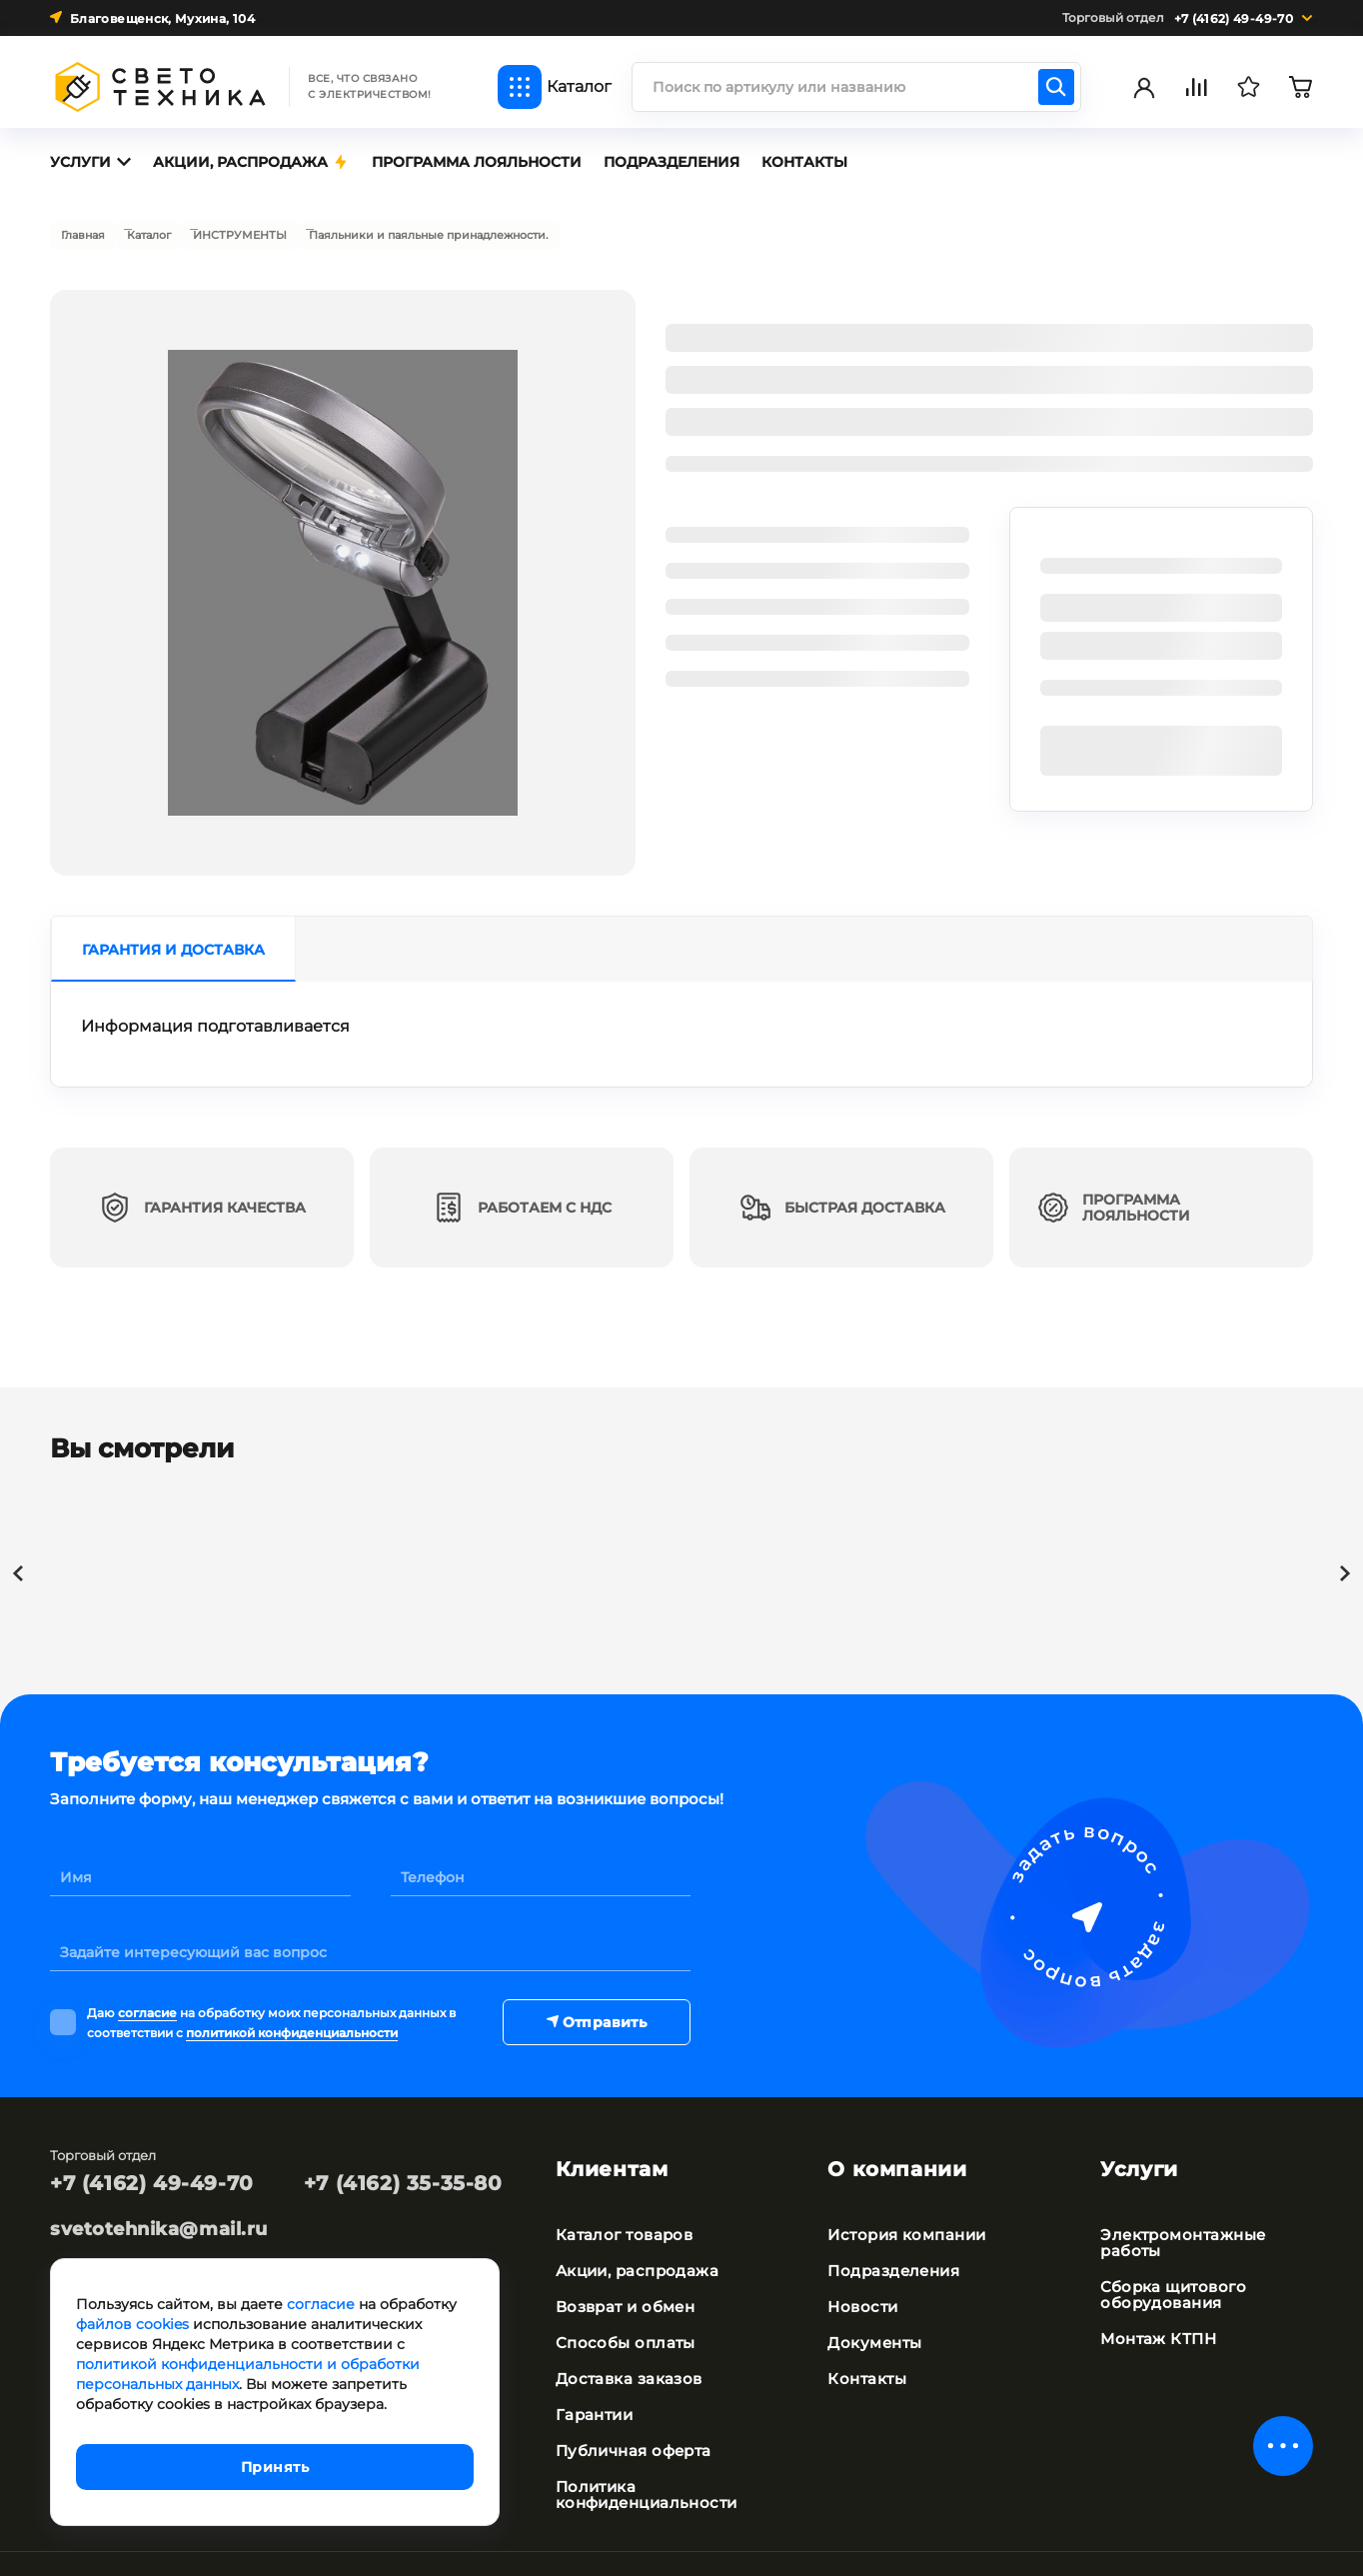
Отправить (597, 2008)
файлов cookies (132, 2324)
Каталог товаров (620, 2191)
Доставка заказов (624, 2335)
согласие (147, 2000)
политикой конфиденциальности (292, 2016)
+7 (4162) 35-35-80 (403, 2169)
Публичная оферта (630, 2407)
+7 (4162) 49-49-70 (152, 2169)
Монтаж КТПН (1154, 2295)
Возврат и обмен (622, 2263)
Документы (871, 2299)
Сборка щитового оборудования (1168, 2251)
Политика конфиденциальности (642, 2451)
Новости (860, 2263)
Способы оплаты (619, 2299)
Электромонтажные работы (1178, 2199)
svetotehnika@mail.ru (159, 2215)
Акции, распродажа (632, 2227)
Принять (275, 2467)
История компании (902, 2191)
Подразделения (890, 2227)
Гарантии (593, 2371)
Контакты (863, 2335)
